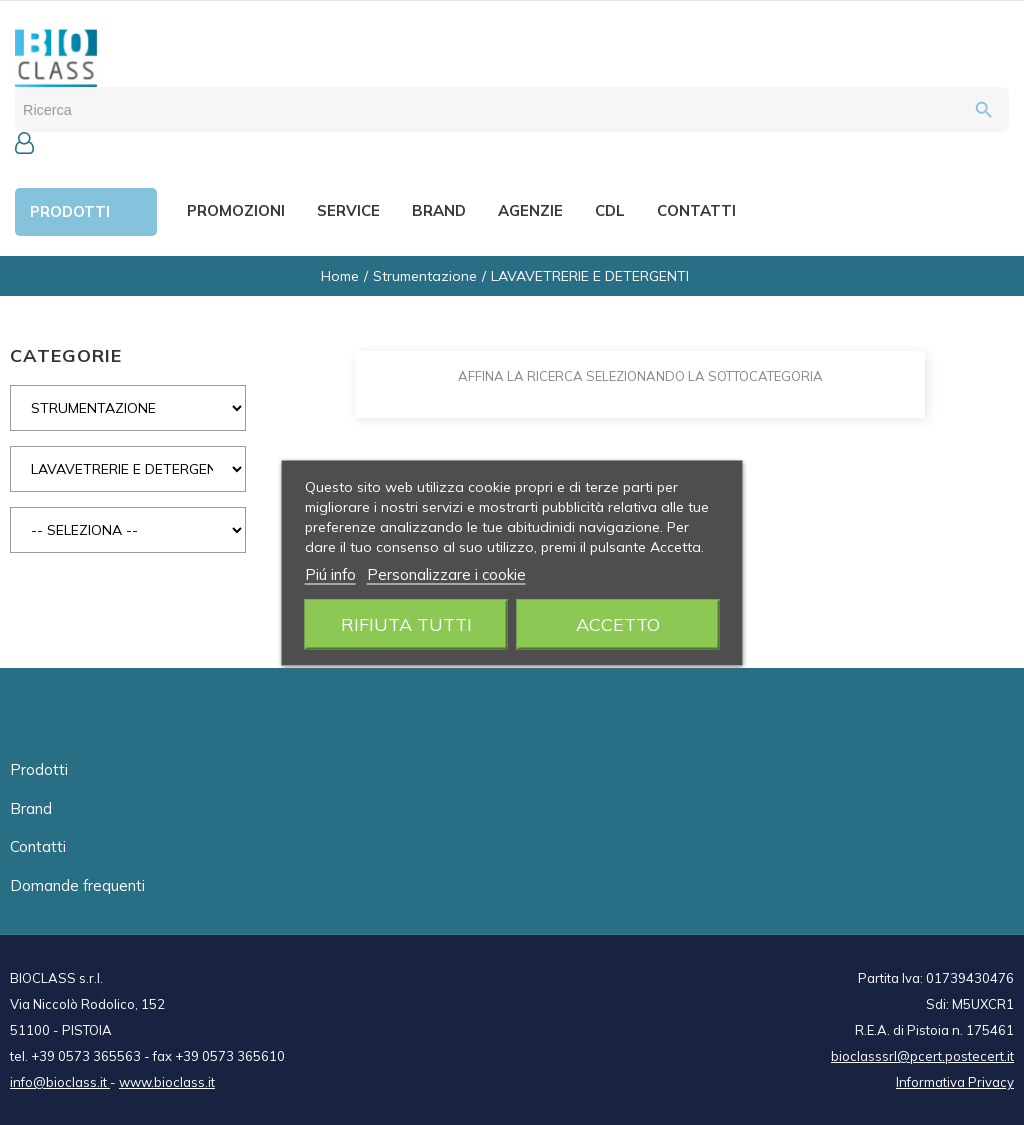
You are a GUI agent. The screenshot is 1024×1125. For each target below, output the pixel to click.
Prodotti (39, 769)
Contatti (38, 846)
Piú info (330, 573)
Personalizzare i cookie (446, 573)
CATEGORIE (66, 355)
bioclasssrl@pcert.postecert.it (922, 1056)
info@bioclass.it (60, 1082)
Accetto (618, 623)
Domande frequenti (77, 885)
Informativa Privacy (955, 1082)
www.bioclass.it (167, 1082)
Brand (31, 808)
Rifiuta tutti (406, 623)
